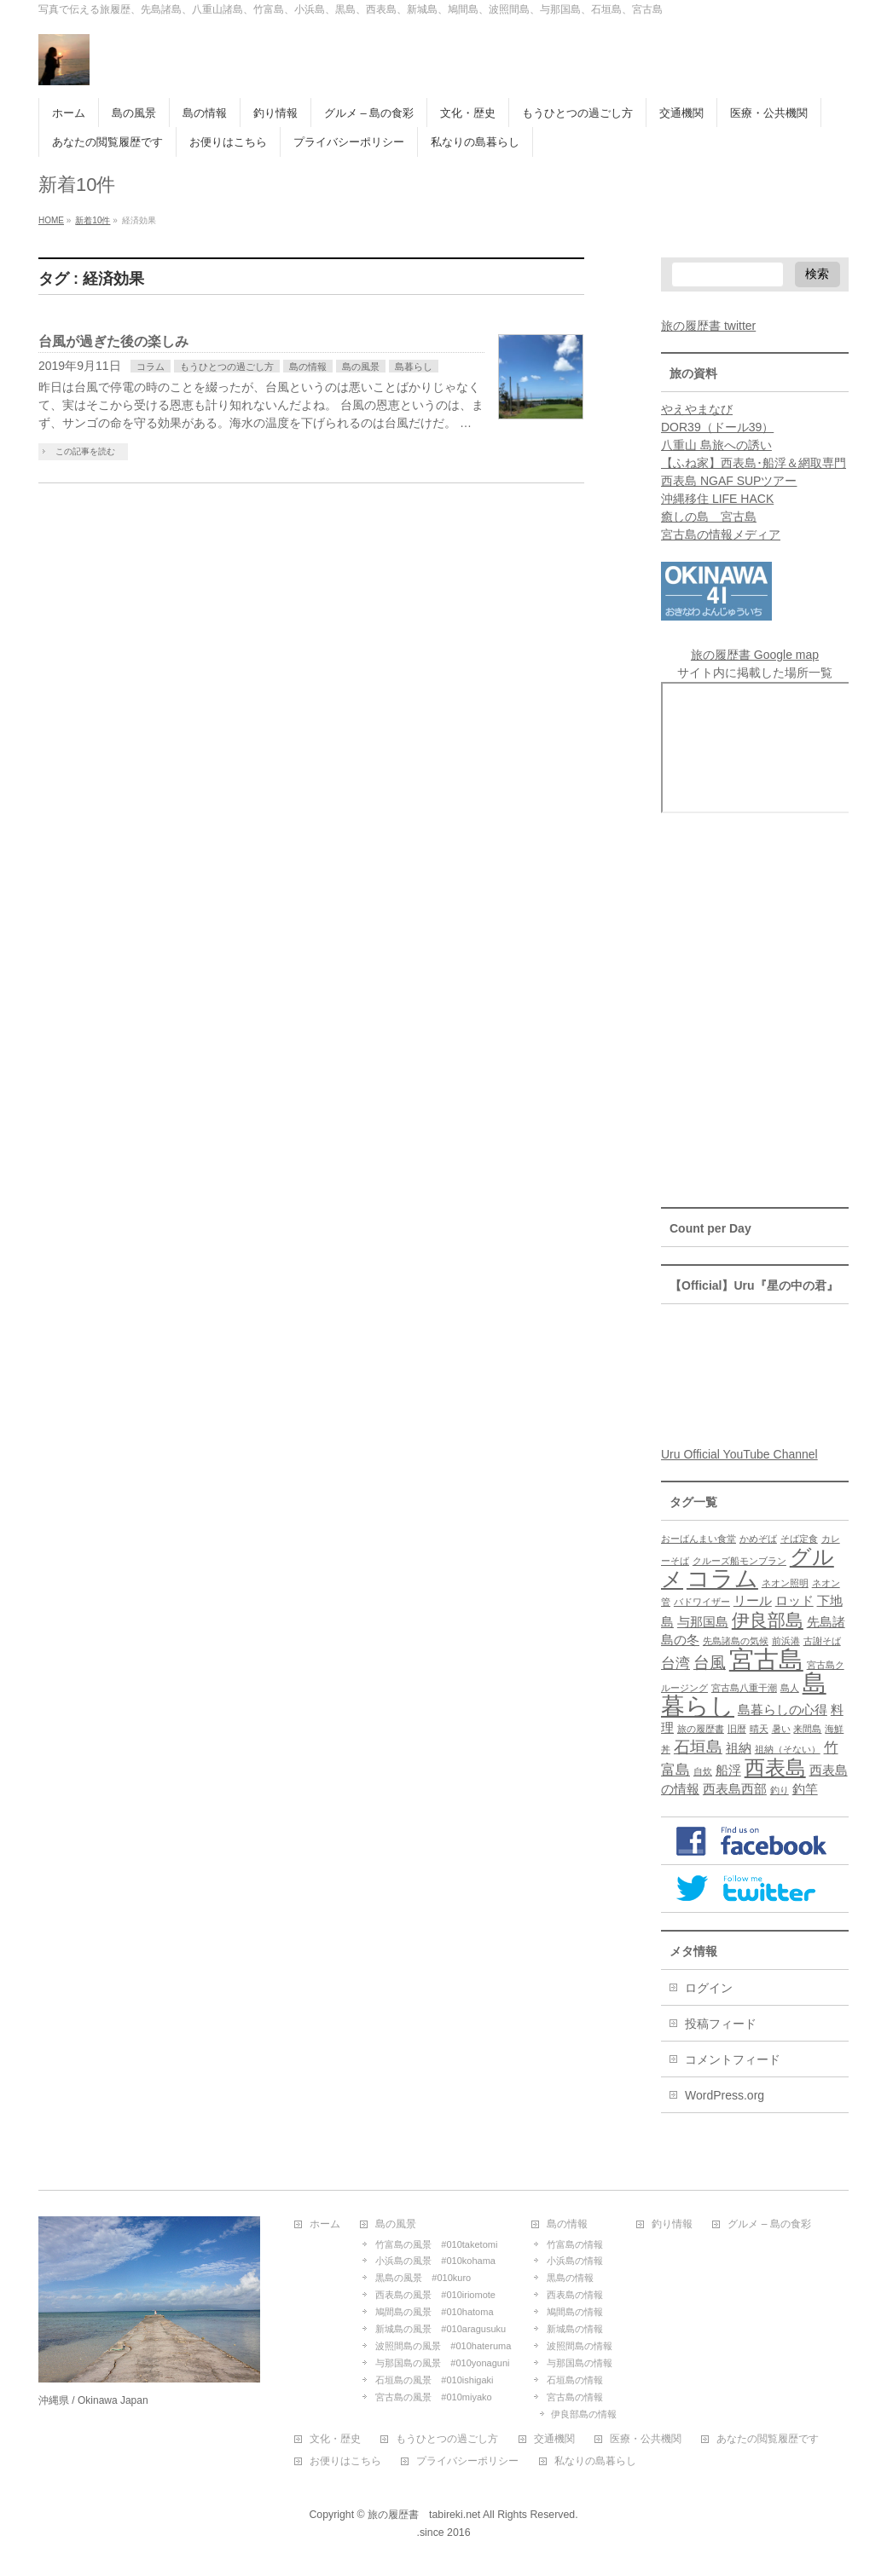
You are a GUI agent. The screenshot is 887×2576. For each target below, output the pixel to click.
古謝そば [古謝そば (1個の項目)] (822, 1641)
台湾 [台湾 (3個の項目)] (675, 1663)
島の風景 (361, 366)
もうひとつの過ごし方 (227, 366)
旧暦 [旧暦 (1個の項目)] (737, 1729)
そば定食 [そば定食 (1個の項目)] (799, 1538)
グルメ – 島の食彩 (769, 2224)
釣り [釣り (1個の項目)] (779, 1790)
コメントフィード (732, 2059)
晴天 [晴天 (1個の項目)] (759, 1729)
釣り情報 (672, 2224)
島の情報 (308, 366)
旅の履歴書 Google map (755, 654)
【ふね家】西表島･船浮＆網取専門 (753, 463)
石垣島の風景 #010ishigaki (434, 2380)
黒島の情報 (570, 2278)
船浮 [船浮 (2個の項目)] (728, 1770)
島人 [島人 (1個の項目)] (789, 1688)
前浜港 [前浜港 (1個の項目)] (786, 1641)
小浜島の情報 (575, 2260)
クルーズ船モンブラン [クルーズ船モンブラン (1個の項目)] (739, 1561)
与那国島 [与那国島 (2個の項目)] (702, 1622)
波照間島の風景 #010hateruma (443, 2346)
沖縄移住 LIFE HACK (717, 498)
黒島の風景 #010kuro (423, 2278)
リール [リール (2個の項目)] (752, 1601)
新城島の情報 (575, 2329)
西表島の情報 (575, 2295)
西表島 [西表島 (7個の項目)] (775, 1767)
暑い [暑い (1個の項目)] (781, 1729)
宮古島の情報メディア (720, 534)
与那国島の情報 (579, 2363)
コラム (150, 366)
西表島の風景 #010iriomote (435, 2295)
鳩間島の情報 (575, 2312)
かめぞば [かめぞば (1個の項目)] (758, 1538)
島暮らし (413, 366)
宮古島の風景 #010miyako (433, 2397)
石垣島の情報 (575, 2380)
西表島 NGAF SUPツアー (729, 481)
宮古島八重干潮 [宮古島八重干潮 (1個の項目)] (744, 1688)
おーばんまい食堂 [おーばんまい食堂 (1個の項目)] (698, 1538)
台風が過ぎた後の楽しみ (113, 341)
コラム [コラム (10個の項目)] (722, 1578)
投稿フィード (721, 2023)
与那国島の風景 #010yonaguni (442, 2363)
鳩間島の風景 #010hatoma (434, 2312)
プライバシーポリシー (467, 2461)
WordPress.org (724, 2095)
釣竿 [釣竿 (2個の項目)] (805, 1789)
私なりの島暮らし (595, 2461)
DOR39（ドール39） (717, 427)
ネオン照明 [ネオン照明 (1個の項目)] (785, 1583)
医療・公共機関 (645, 2439)
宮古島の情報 (575, 2397)
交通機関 (554, 2439)
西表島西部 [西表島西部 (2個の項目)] (735, 1789)
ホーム (325, 2224)
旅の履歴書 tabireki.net (424, 2515)
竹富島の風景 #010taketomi (436, 2244)
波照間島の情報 (579, 2346)
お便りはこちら (345, 2461)
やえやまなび (697, 409)
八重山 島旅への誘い (716, 445)
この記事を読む (85, 451)
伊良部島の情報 (584, 2414)
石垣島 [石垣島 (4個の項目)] (698, 1746)
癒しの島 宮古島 (709, 516)
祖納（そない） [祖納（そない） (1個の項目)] (787, 1749)
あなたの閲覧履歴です (767, 2439)
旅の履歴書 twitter (708, 325)
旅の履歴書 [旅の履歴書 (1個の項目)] (700, 1729)
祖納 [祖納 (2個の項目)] (738, 1748)
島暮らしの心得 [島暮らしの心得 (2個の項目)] (782, 1710)
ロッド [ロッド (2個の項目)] (794, 1601)
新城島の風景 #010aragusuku (440, 2329)
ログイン (709, 1988)
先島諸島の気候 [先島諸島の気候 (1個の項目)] (735, 1641)
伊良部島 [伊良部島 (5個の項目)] (767, 1620)
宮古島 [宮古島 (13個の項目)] (766, 1659)
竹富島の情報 (575, 2244)
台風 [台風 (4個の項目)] (709, 1662)
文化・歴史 (335, 2439)
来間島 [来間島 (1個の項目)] (807, 1729)
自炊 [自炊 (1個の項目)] (702, 1771)
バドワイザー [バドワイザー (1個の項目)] (702, 1602)
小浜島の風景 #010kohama (435, 2260)
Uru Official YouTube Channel (739, 1454)
